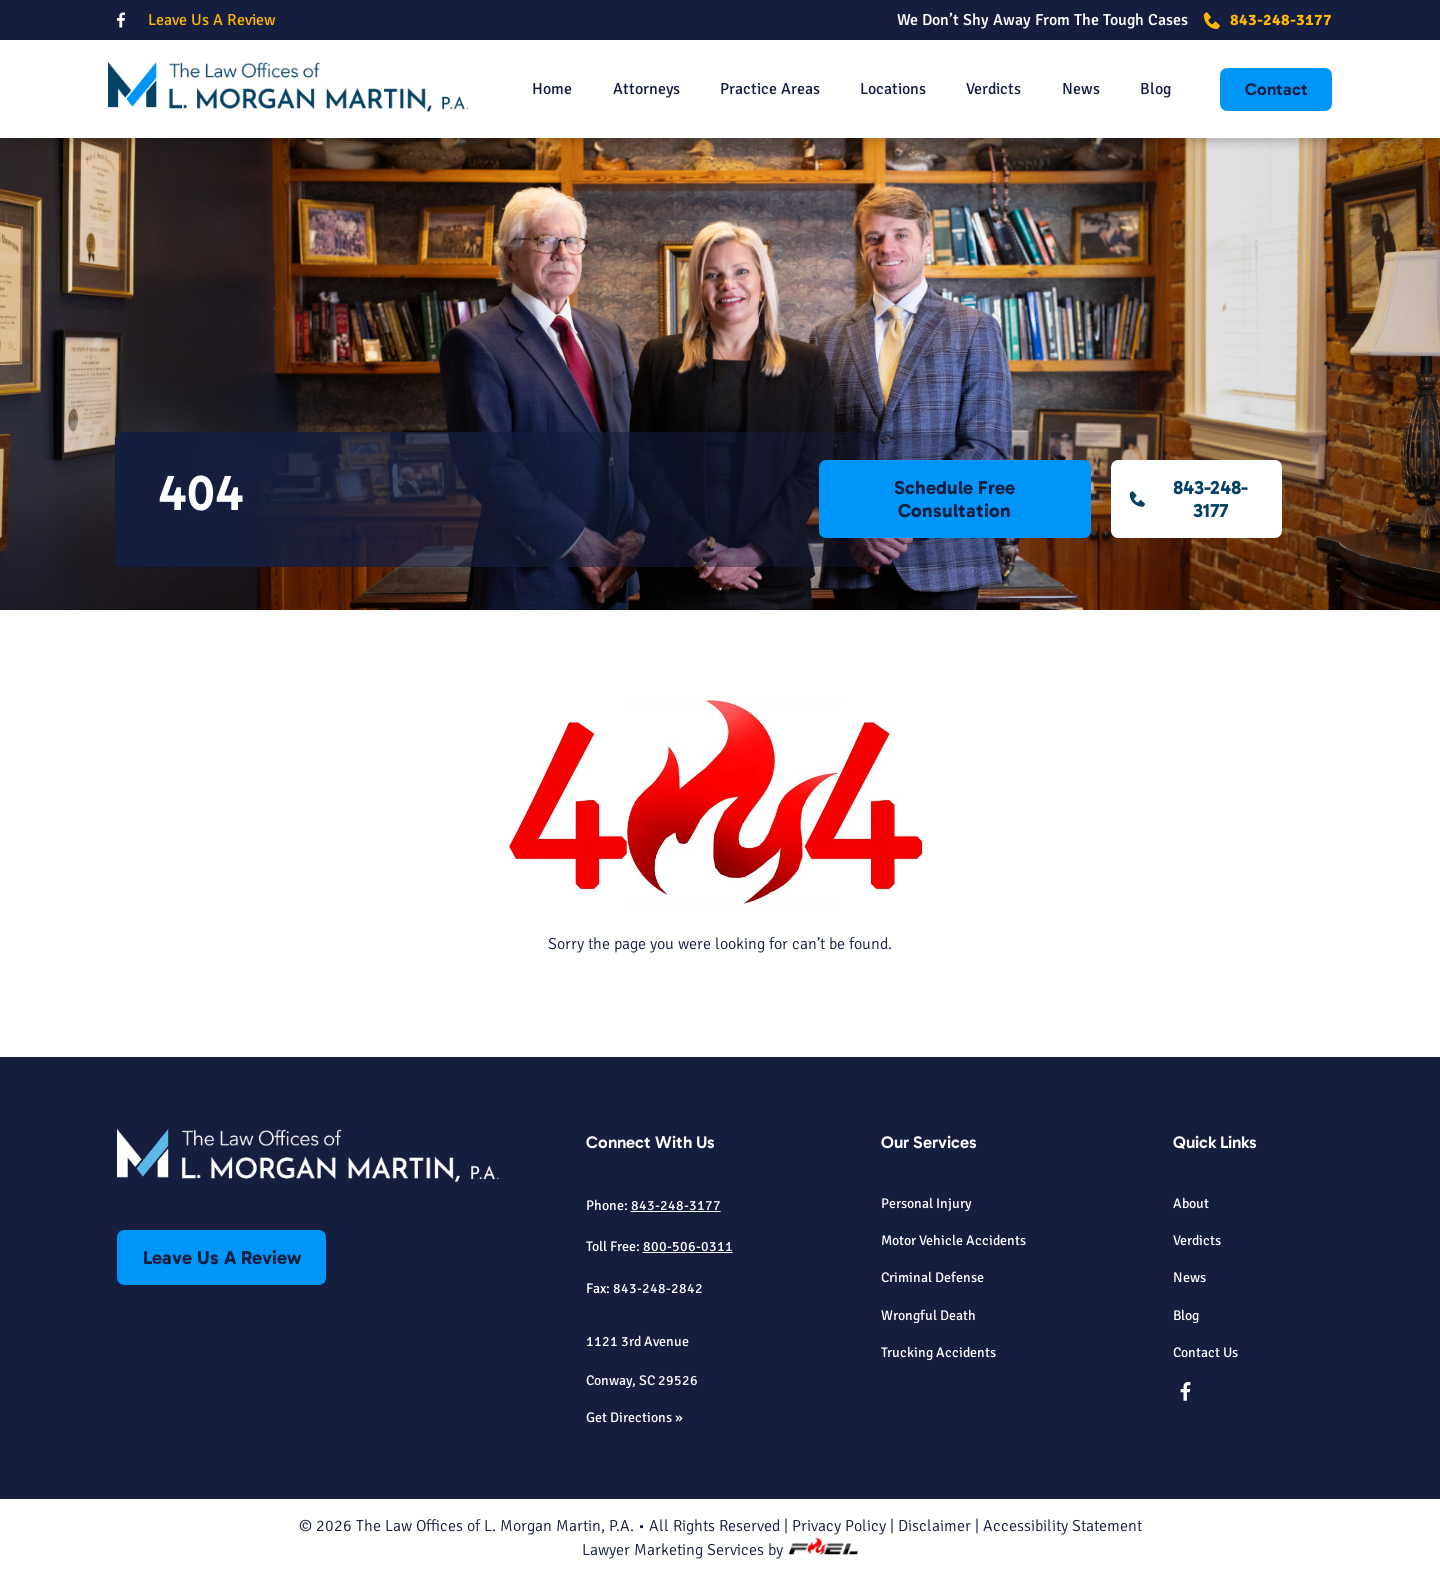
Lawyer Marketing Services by (720, 1550)
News (1081, 89)
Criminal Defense (932, 1277)
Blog (1155, 89)
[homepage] (288, 89)
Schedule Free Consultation (954, 499)
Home (552, 89)
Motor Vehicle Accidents (953, 1240)
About (1191, 1203)
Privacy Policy (839, 1526)
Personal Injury (926, 1203)
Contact (1276, 89)
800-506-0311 (688, 1246)
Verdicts (993, 89)
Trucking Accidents (938, 1352)
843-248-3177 (1267, 20)
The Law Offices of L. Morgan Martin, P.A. (495, 1526)
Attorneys (646, 89)
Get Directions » (634, 1417)
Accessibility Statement (1062, 1526)
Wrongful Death (928, 1315)
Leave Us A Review (212, 20)
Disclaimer (934, 1526)
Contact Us (1205, 1352)
